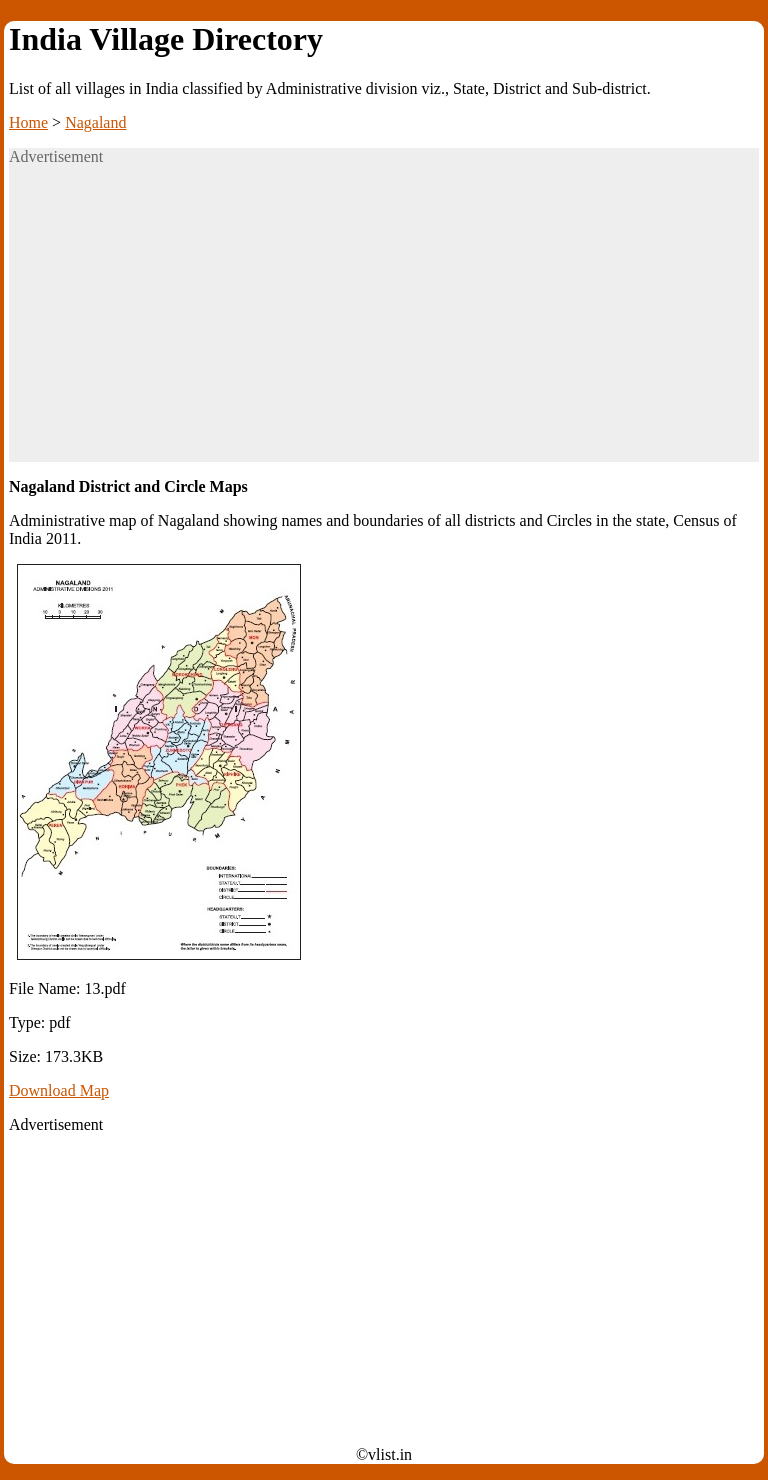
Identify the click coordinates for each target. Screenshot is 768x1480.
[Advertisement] (384, 322)
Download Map (59, 1090)
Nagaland (95, 122)
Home (28, 122)
